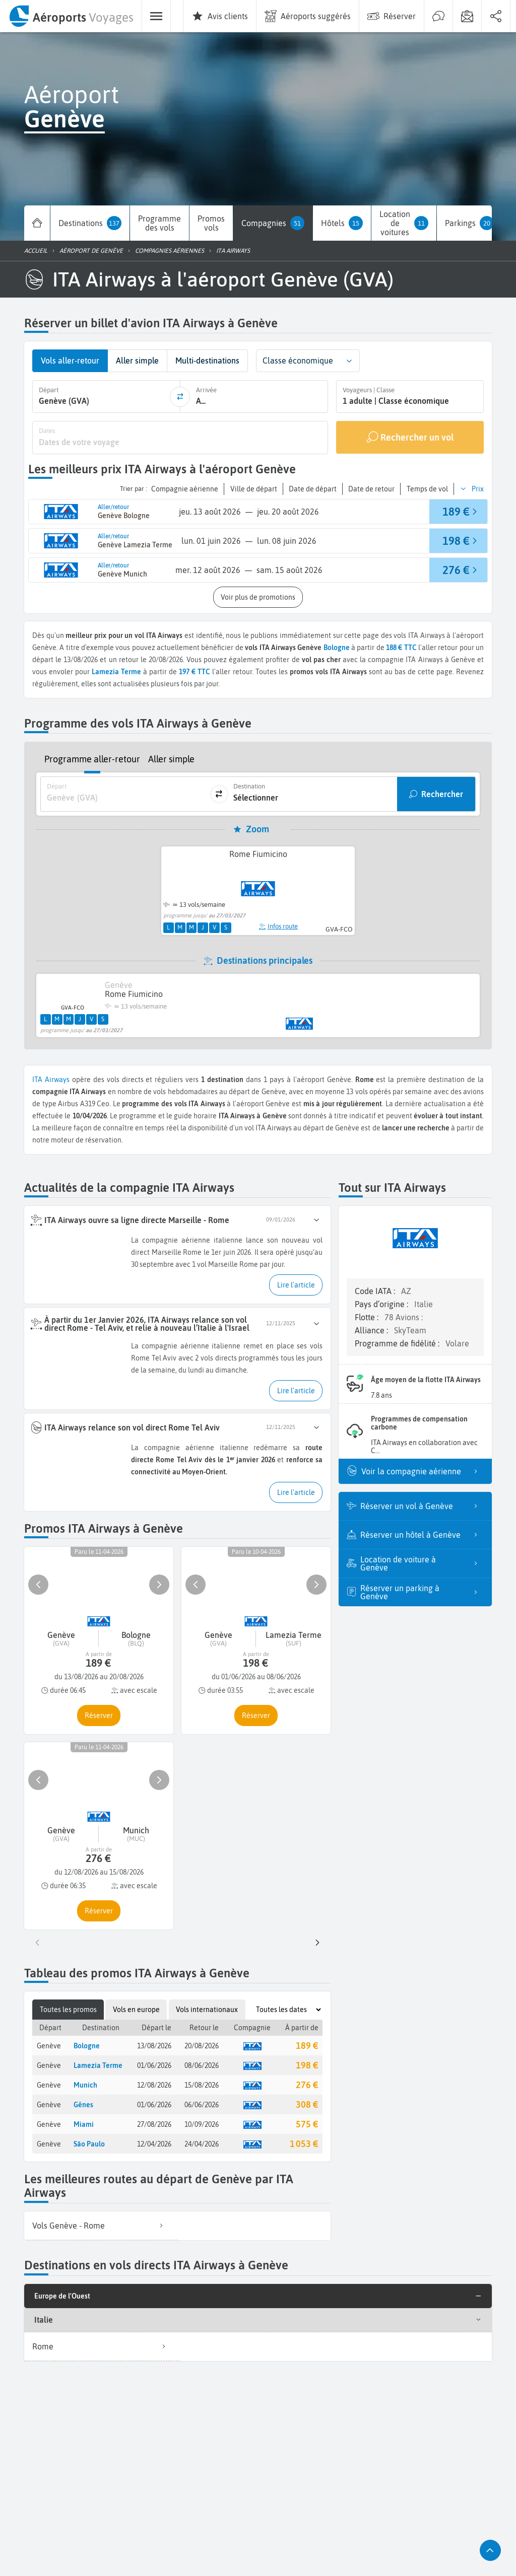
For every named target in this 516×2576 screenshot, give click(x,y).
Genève (49, 2046)
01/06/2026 (154, 2065)
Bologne (337, 647)
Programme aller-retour (92, 759)
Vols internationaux (207, 2010)
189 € (307, 2045)
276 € (307, 2085)
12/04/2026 (154, 2144)
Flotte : (367, 1317)
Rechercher (442, 794)
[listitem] (100, 2225)
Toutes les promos (68, 2010)
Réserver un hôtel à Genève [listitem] (422, 1535)
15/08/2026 (201, 2085)
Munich (85, 2085)
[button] (349, 361)
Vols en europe (136, 2010)
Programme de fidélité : (398, 1343)
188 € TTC (401, 647)
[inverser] (180, 397)
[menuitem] (71, 16)
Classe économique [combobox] (298, 360)
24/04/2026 (201, 2144)
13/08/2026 (154, 2046)
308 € (307, 2104)
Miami (84, 2124)
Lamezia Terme (98, 2065)
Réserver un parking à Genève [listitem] (422, 1592)
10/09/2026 (201, 2124)
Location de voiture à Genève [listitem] (422, 1563)
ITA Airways (51, 1080)
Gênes (83, 2105)
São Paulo (89, 2144)
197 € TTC (194, 672)
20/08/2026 (201, 2046)
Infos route (278, 926)
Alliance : (372, 1330)
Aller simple (171, 759)
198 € (307, 2065)
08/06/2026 (201, 2065)
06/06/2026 (201, 2105)
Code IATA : (376, 1291)
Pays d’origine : (382, 1304)
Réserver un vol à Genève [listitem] (422, 1506)
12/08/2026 (154, 2085)
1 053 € (304, 2143)
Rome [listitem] (102, 2346)
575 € (307, 2124)
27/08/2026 (154, 2124)
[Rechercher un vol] (410, 437)
